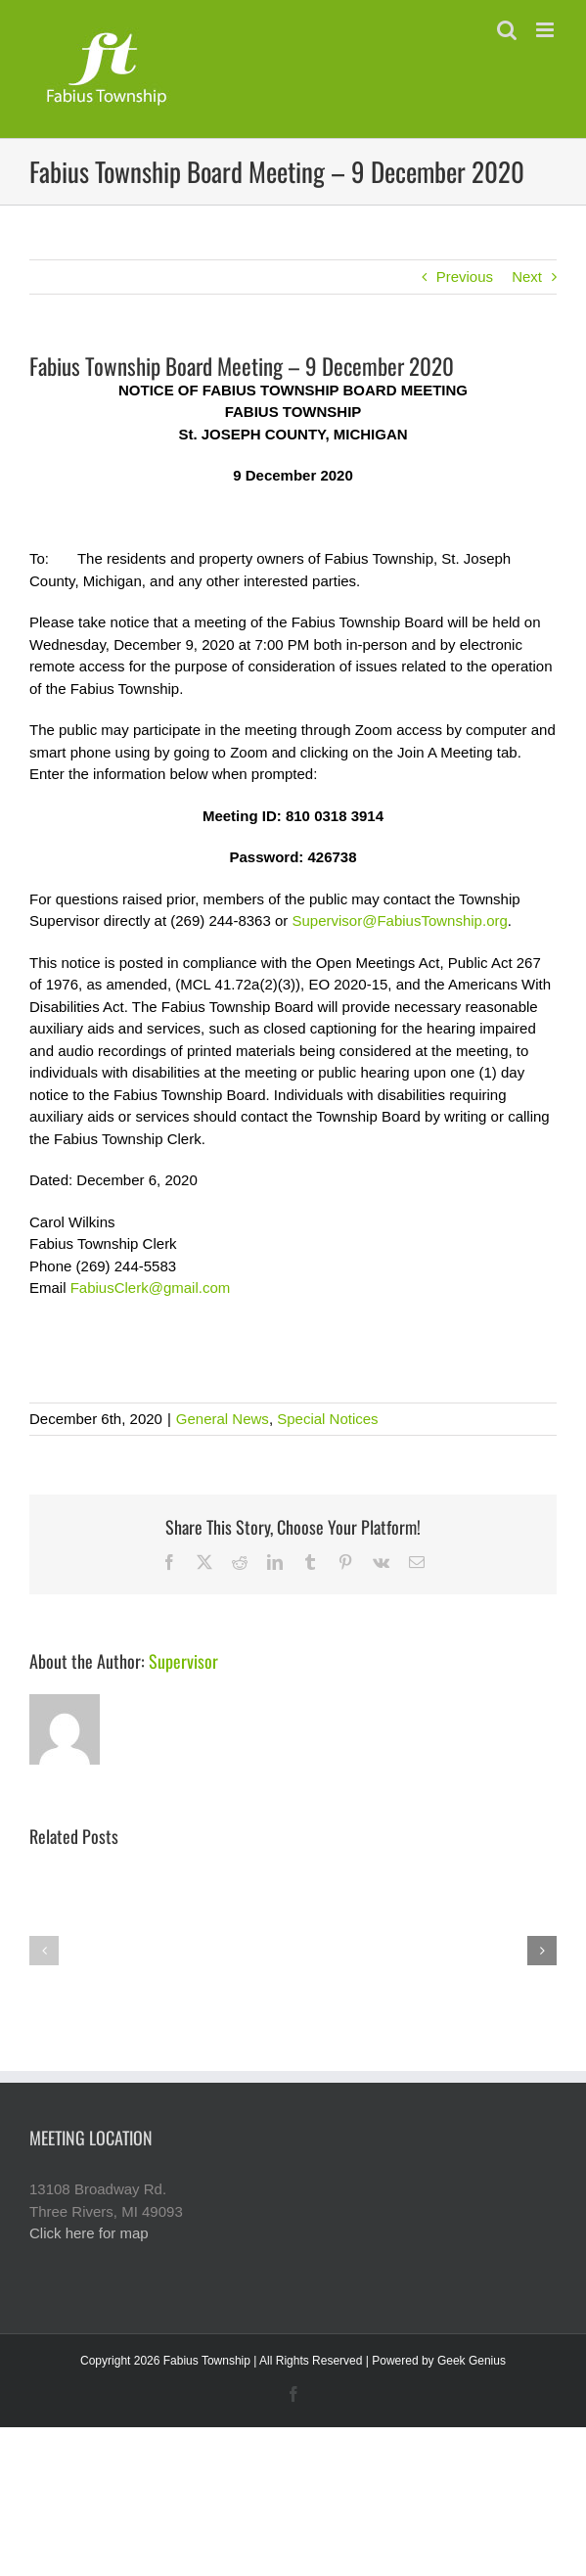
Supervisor (183, 1661)
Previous (464, 276)
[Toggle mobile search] (507, 30)
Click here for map (89, 2233)
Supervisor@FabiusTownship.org (399, 920)
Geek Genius (471, 2361)
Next (527, 276)
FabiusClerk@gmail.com (150, 1287)
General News (222, 1418)
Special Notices (327, 1418)
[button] (44, 1950)
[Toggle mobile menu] (546, 30)
